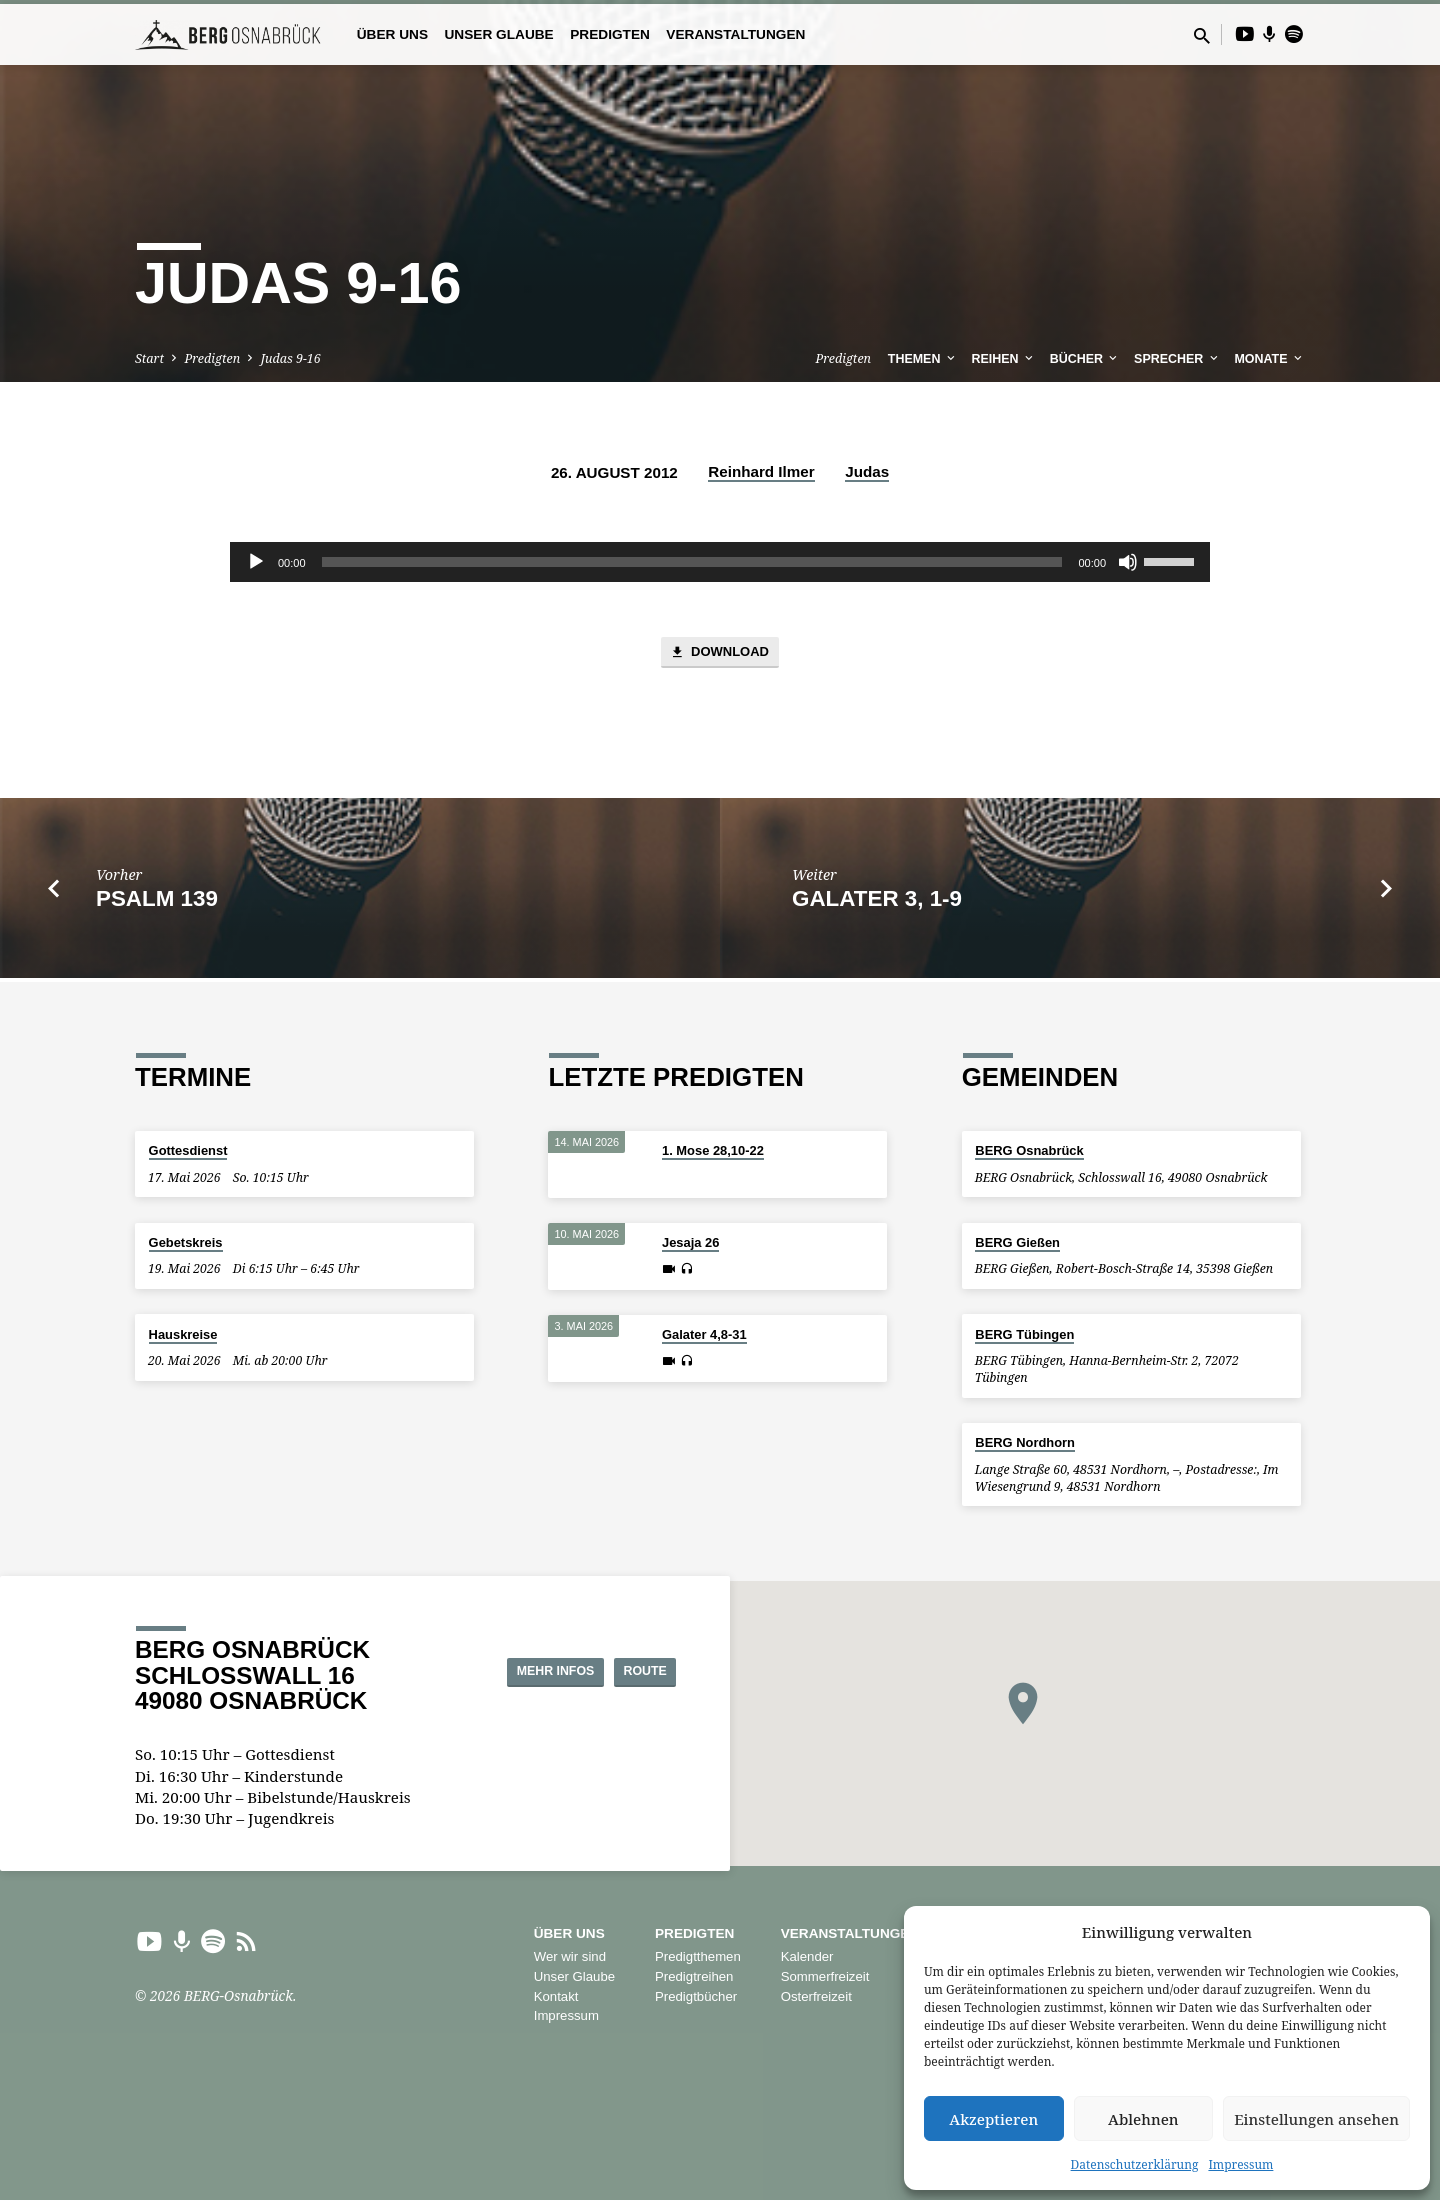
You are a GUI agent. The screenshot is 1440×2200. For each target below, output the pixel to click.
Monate (1269, 359)
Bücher (1085, 359)
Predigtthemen (698, 1956)
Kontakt (556, 1996)
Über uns (392, 34)
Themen (923, 359)
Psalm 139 (157, 902)
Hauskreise (183, 1334)
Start (149, 358)
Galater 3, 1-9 (877, 902)
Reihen (1004, 359)
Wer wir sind (570, 1956)
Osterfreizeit (816, 1996)
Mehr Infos (510, 1671)
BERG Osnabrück (1029, 1151)
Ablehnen (1143, 2119)
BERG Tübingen (1024, 1334)
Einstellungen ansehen (1316, 2119)
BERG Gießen (1017, 1242)
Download (719, 655)
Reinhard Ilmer (761, 471)
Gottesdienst (188, 1151)
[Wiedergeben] (256, 562)
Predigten (610, 34)
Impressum (1240, 2164)
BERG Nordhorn (1025, 1442)
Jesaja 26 (690, 1243)
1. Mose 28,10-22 (713, 1151)
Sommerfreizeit (825, 1976)
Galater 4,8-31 (704, 1335)
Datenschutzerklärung (1135, 2164)
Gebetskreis (186, 1242)
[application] (720, 562)
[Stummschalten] (1128, 562)
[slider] (692, 562)
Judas (867, 471)
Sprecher (1177, 359)
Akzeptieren (993, 2119)
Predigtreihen (694, 1976)
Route (625, 1671)
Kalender (807, 1956)
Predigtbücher (696, 1996)
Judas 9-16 (291, 358)
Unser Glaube (498, 34)
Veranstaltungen (735, 34)
